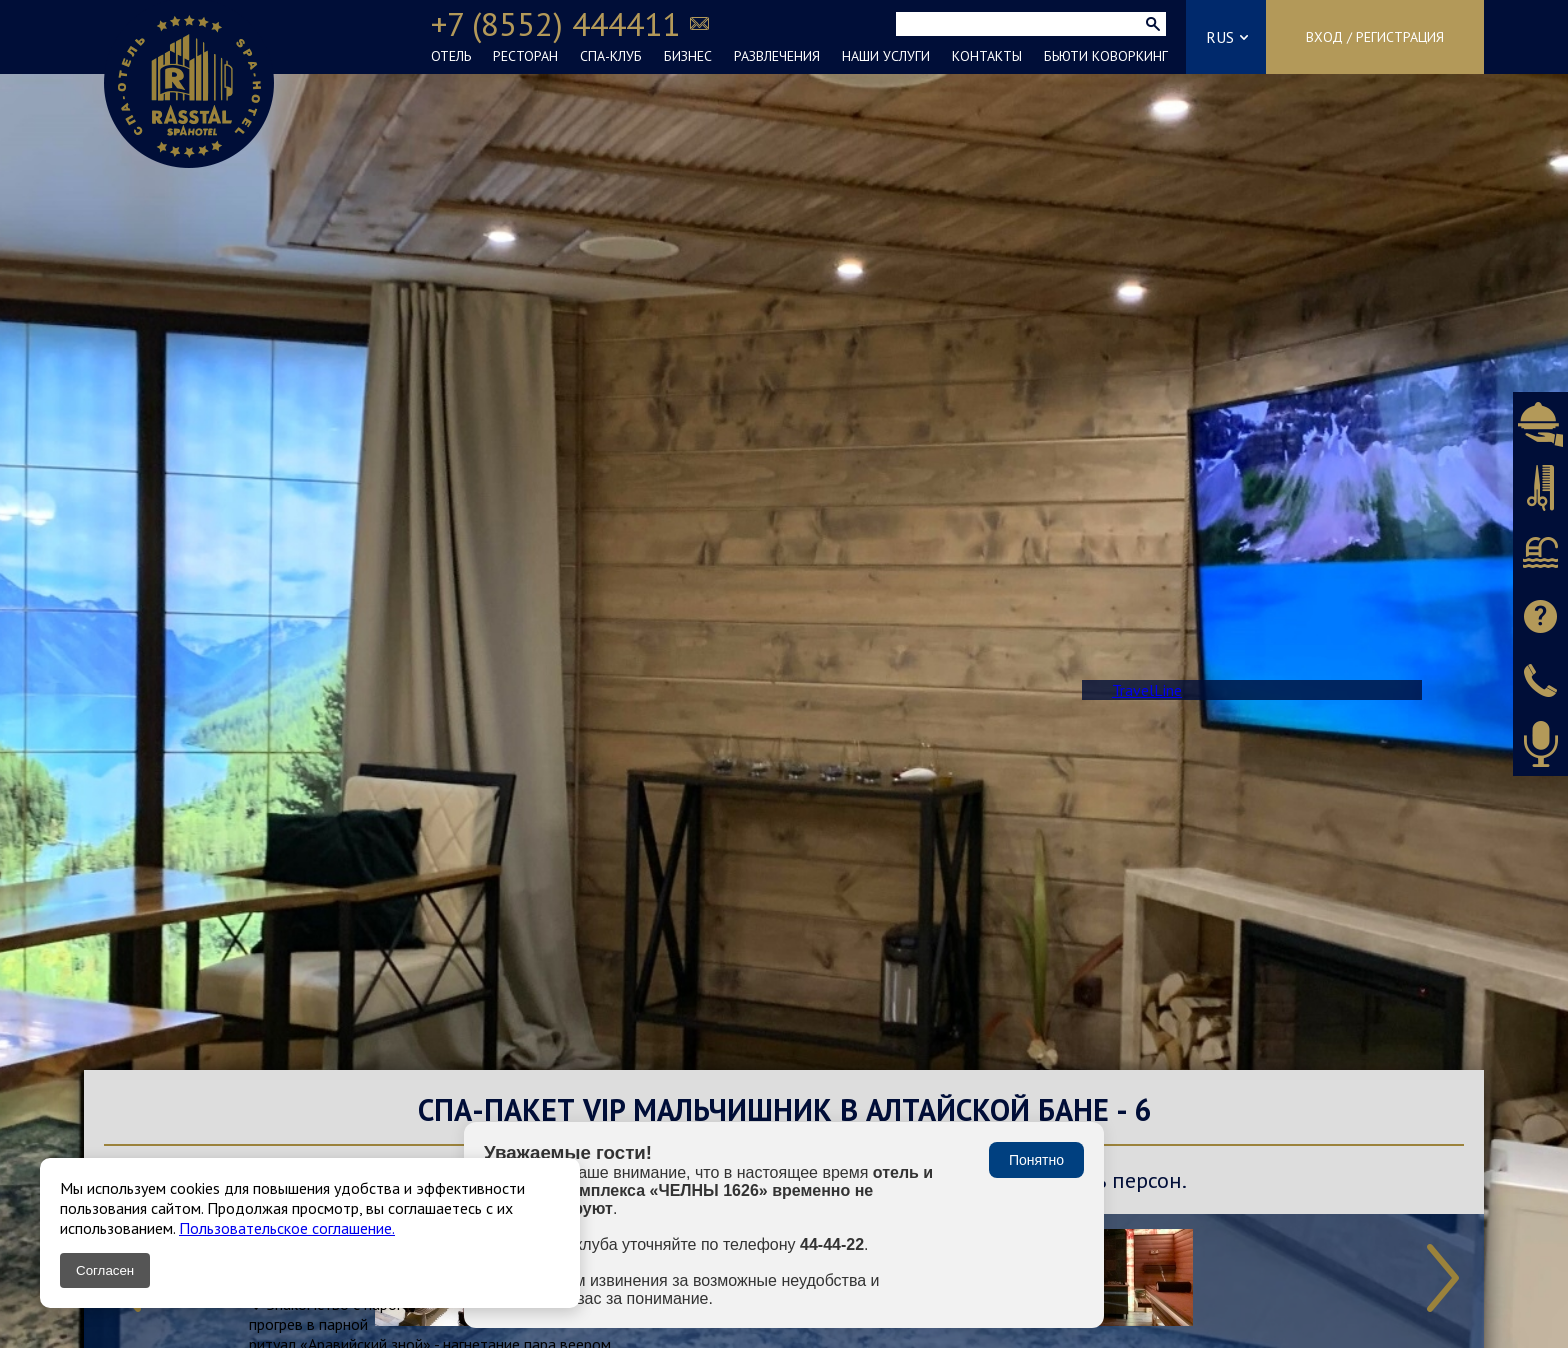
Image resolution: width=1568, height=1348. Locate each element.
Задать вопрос (1540, 616)
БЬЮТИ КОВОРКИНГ (1106, 56)
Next (1443, 1278)
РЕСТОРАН (525, 56)
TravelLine (1147, 690)
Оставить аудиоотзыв (1540, 744)
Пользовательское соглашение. (287, 1228)
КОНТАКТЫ (987, 56)
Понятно (1036, 1160)
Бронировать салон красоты (1540, 488)
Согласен (105, 1270)
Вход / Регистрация (1375, 37)
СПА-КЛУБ (611, 56)
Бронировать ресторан (1540, 424)
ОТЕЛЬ (451, 56)
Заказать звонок (1540, 680)
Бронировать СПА (1540, 552)
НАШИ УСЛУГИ (886, 56)
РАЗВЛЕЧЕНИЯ (777, 56)
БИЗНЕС (688, 56)
